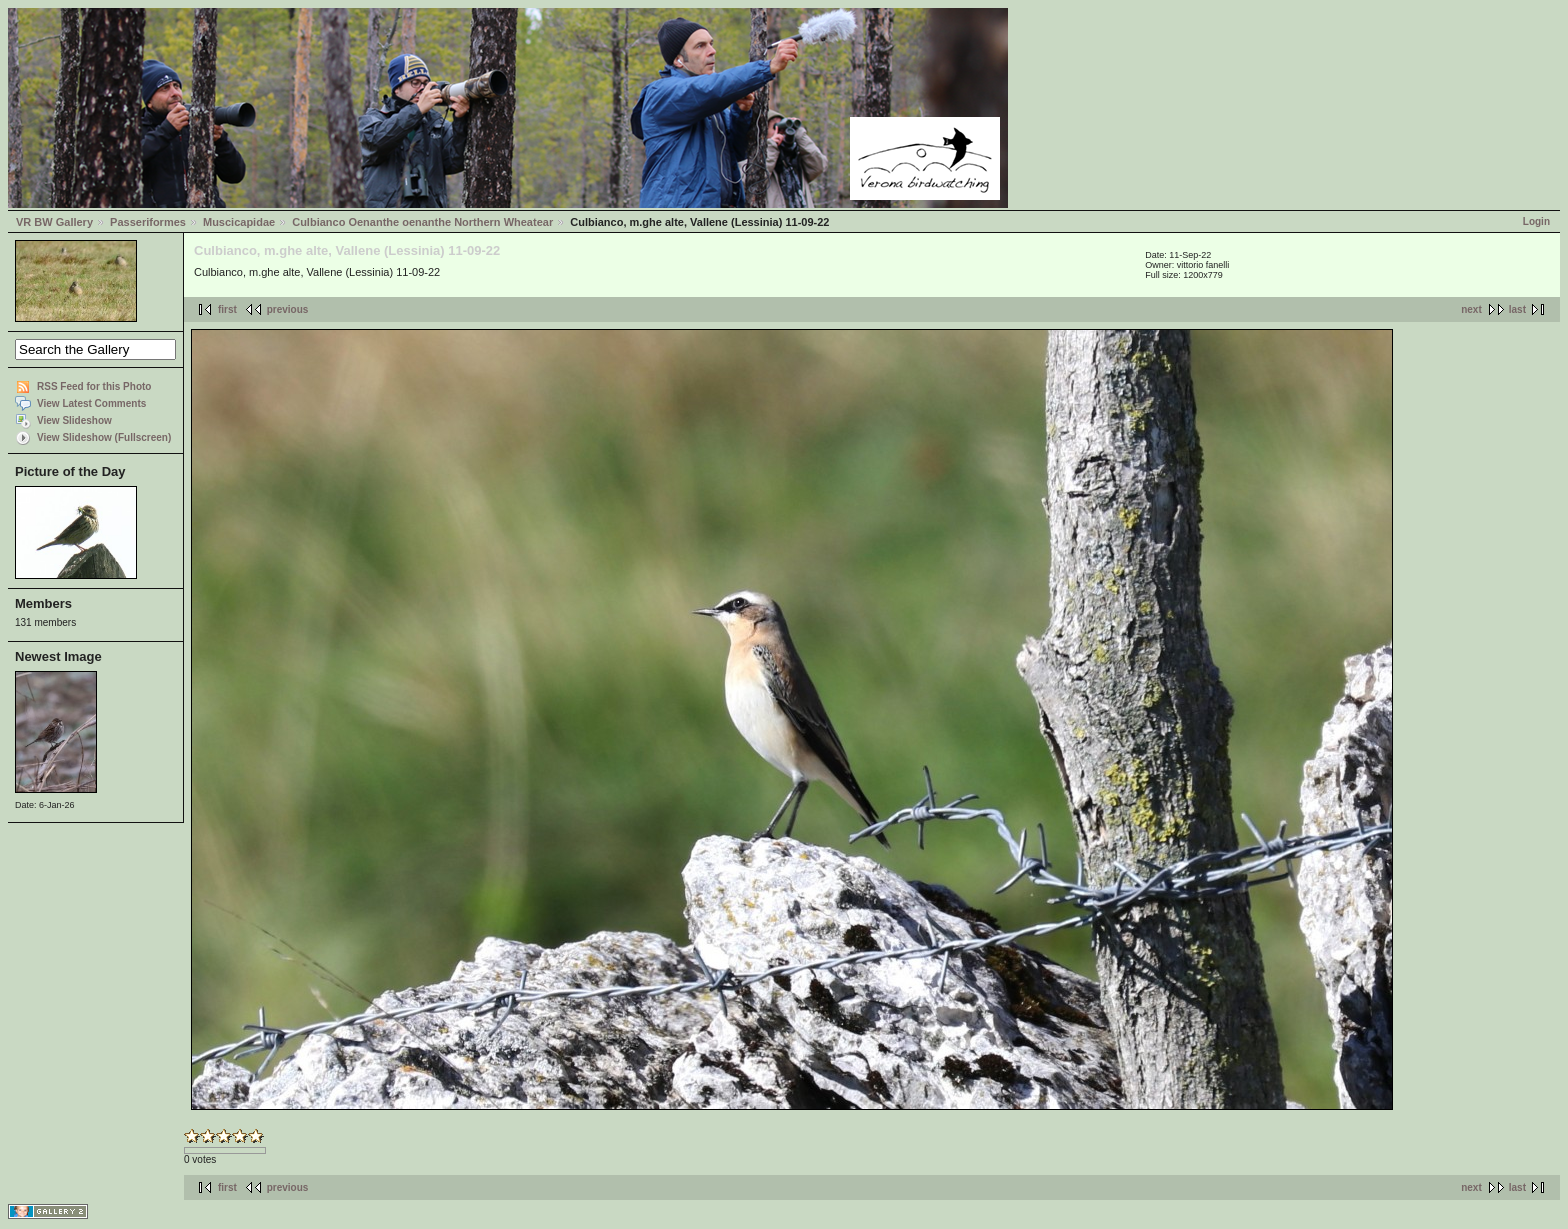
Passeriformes (148, 222)
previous (288, 309)
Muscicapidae (239, 222)
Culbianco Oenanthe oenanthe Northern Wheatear (422, 222)
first (227, 309)
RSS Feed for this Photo (94, 386)
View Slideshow (74, 420)
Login (1536, 221)
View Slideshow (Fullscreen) (104, 437)
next (1471, 309)
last (1517, 309)
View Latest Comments (91, 403)
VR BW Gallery (54, 222)
